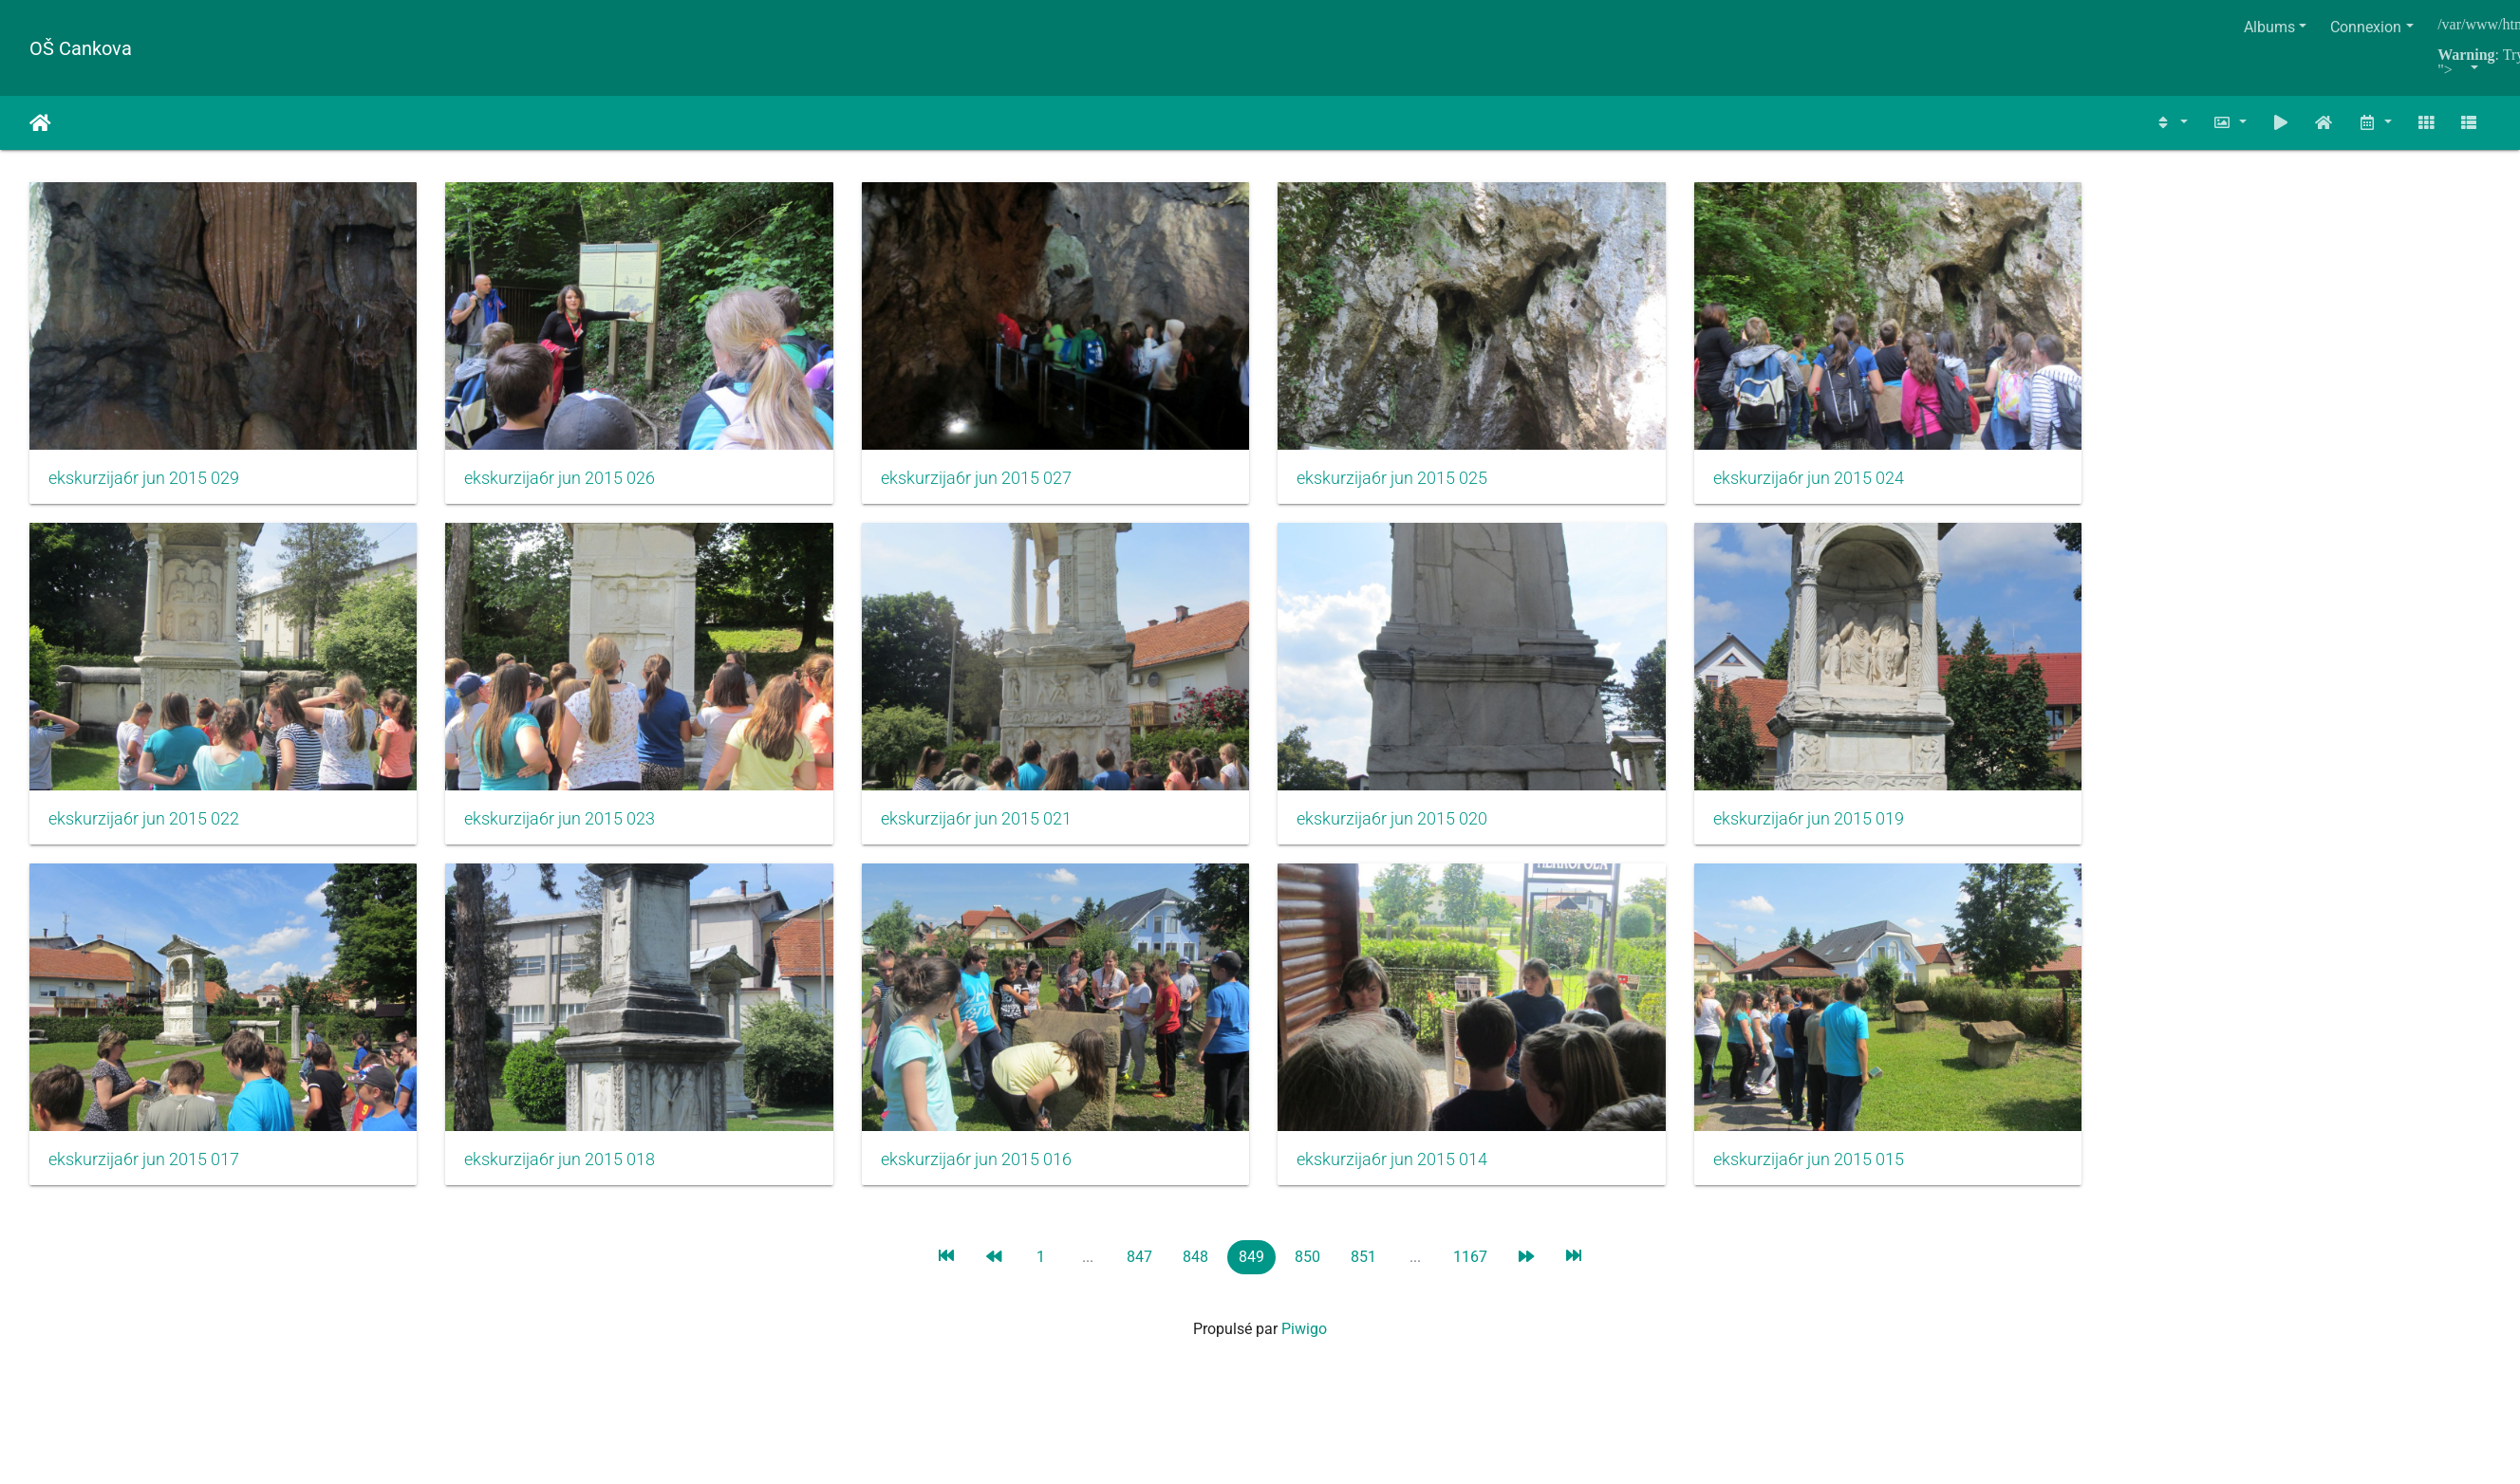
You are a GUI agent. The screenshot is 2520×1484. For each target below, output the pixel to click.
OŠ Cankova (80, 48)
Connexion (2365, 27)
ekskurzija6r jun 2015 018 (571, 1182)
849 (1251, 1280)
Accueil (40, 123)
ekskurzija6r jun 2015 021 (998, 834)
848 (1195, 1280)
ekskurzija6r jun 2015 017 (143, 1182)
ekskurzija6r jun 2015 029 (143, 485)
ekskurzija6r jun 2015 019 (1853, 834)
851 (1363, 1280)
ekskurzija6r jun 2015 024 (1853, 485)
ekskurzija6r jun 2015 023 (571, 834)
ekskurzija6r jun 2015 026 (571, 485)
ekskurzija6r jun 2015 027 (998, 485)
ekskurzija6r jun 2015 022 (143, 834)
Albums (2269, 27)
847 (1139, 1280)
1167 (1470, 1280)
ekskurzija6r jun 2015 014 (1425, 1182)
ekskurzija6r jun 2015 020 (1425, 834)
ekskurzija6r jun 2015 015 (1853, 1182)
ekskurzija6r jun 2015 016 (998, 1182)
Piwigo (1304, 1352)
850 (1307, 1280)
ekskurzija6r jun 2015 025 (1425, 485)
